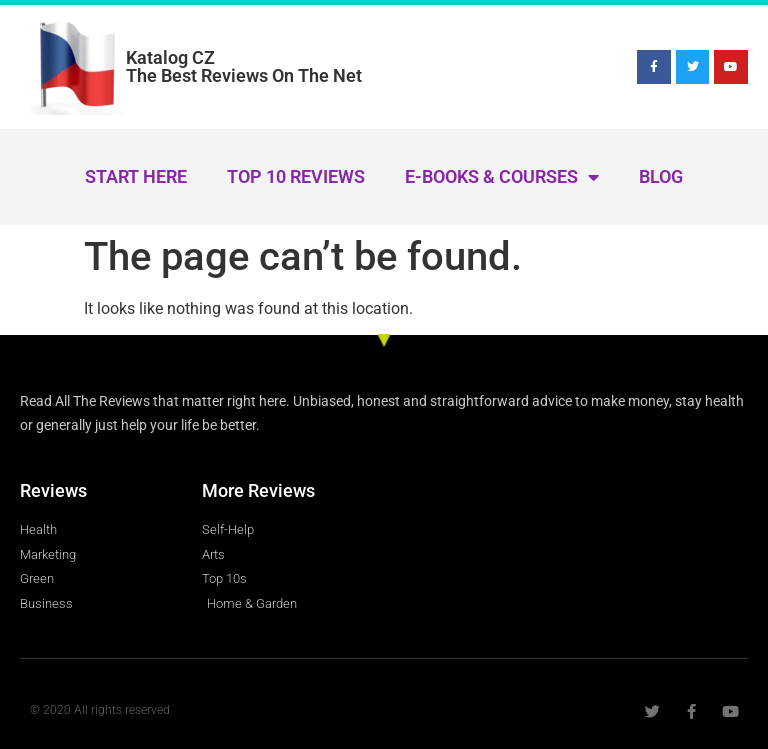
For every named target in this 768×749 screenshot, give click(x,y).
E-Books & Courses (502, 177)
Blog (661, 176)
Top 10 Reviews (296, 176)
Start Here (136, 176)
